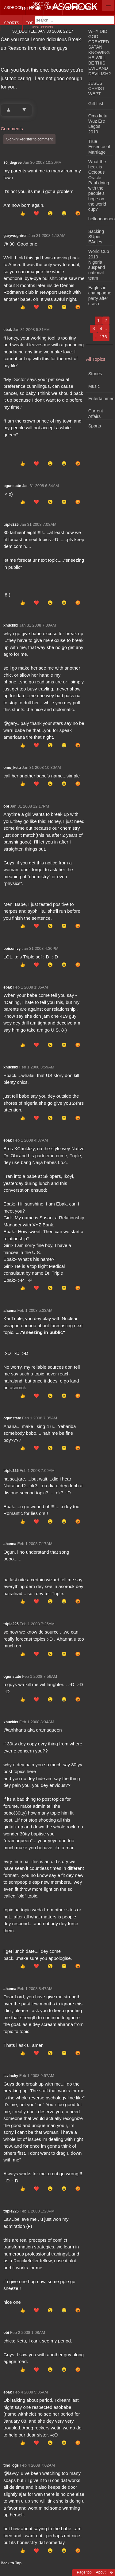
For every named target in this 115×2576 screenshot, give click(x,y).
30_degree (12, 162)
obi (6, 806)
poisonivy (12, 948)
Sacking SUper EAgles (96, 237)
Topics (32, 23)
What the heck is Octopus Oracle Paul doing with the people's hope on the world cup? (98, 185)
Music (53, 8)
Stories (95, 373)
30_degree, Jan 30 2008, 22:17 (42, 31)
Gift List (95, 103)
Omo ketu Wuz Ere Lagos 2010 (97, 123)
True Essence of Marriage (99, 147)
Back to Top (11, 2563)
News (34, 8)
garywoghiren (15, 236)
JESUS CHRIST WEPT (96, 88)
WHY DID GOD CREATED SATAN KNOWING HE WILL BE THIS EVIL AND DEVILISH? (99, 52)
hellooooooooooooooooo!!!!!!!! (100, 218)
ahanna (9, 1310)
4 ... (103, 328)
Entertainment (81, 8)
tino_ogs (11, 2465)
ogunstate (12, 486)
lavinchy (10, 2076)
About (100, 2572)
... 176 (101, 336)
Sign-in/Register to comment (29, 139)
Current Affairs (95, 413)
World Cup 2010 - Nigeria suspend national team (98, 264)
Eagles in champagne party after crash (99, 295)
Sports (11, 23)
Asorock (13, 8)
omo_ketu (12, 767)
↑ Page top (82, 2572)
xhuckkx (10, 625)
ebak (7, 330)
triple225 (10, 524)
